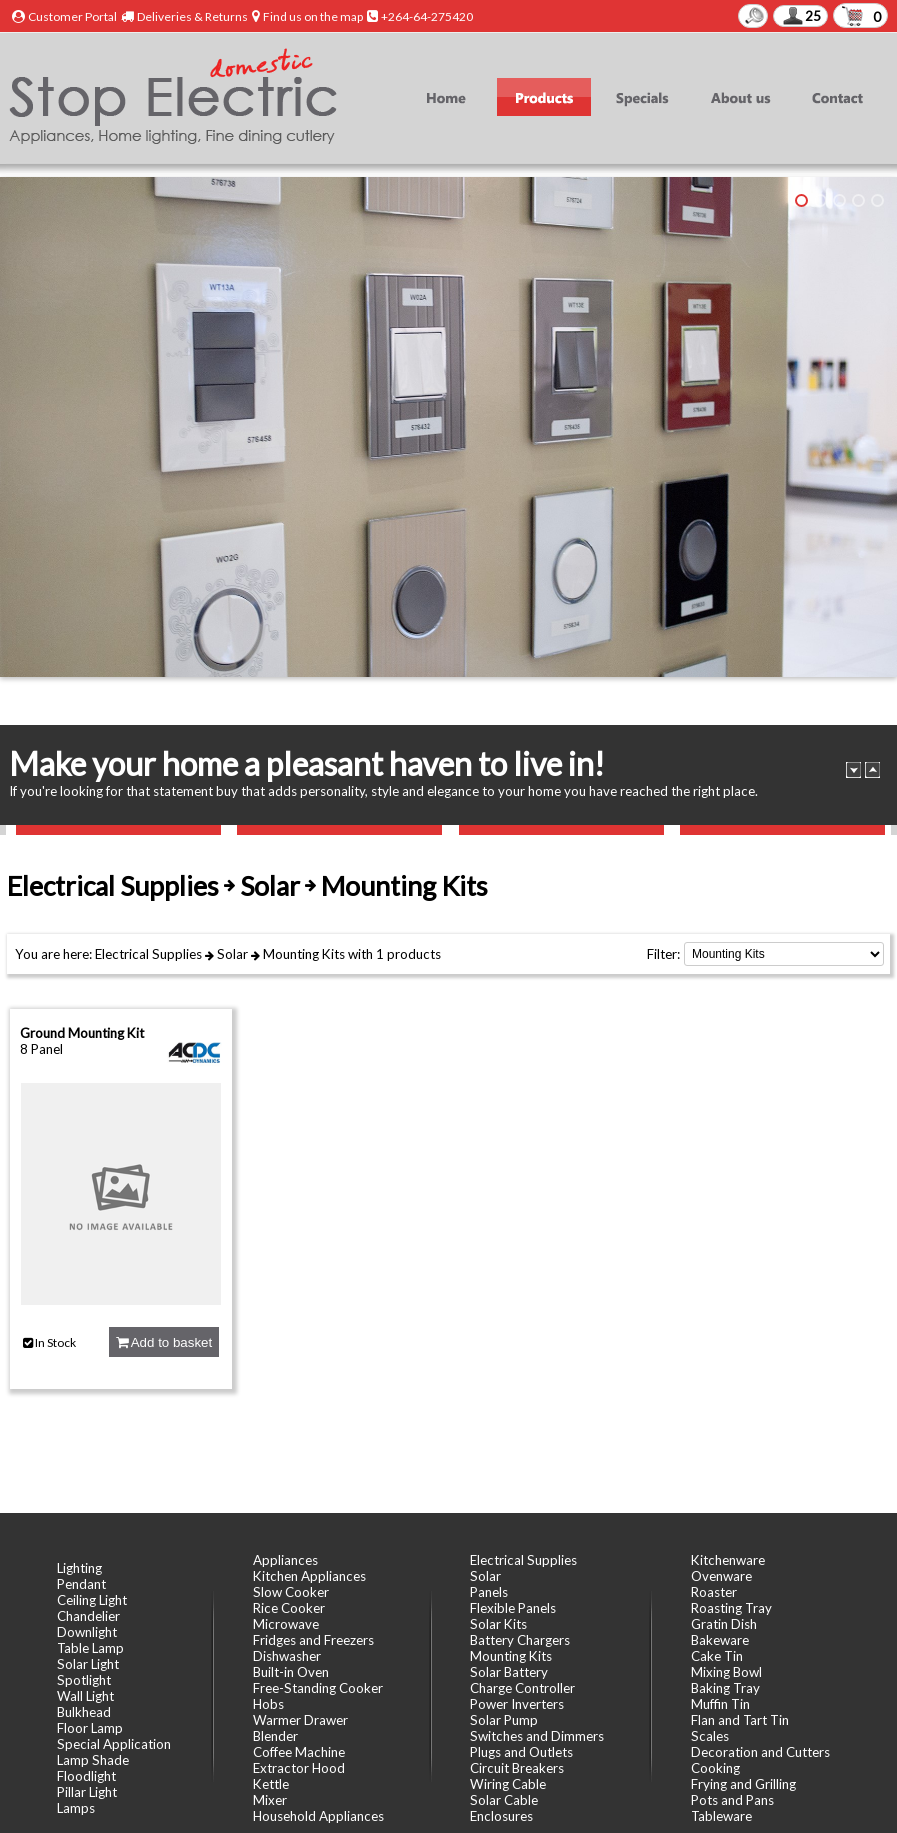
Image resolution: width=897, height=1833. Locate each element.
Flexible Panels (513, 1608)
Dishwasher (287, 1656)
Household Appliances (318, 1816)
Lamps (76, 1808)
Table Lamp (90, 1648)
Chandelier (88, 1616)
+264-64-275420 (427, 16)
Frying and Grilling (743, 1784)
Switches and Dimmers (537, 1736)
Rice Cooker (289, 1608)
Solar (232, 954)
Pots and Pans (732, 1800)
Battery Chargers (520, 1640)
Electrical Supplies (148, 954)
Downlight (87, 1632)
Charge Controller (522, 1688)
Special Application (114, 1744)
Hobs (268, 1704)
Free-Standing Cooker (318, 1688)
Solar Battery (509, 1672)
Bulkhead (84, 1712)
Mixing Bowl (726, 1672)
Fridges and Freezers (313, 1640)
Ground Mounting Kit (82, 1033)
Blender (275, 1736)
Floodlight (86, 1776)
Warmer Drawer (300, 1720)
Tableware (721, 1816)
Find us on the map (313, 16)
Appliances (285, 1560)
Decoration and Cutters (760, 1752)
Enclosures (501, 1816)
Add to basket (164, 1342)
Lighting (79, 1568)
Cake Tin (717, 1656)
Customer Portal (72, 16)
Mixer (270, 1800)
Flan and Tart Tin (740, 1720)
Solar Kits (498, 1624)
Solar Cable (504, 1800)
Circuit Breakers (517, 1768)
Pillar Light (87, 1792)
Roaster (714, 1592)
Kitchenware (728, 1560)
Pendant (81, 1584)
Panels (489, 1592)
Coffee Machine (299, 1752)
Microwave (286, 1624)
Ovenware (721, 1576)
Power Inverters (517, 1704)
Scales (710, 1736)
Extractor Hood (299, 1768)
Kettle (271, 1784)
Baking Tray (725, 1688)
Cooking (715, 1768)
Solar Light (88, 1664)
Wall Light (85, 1696)
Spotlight (84, 1680)
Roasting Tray (731, 1608)
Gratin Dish (724, 1624)
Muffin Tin (720, 1704)
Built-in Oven (291, 1672)
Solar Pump (504, 1720)
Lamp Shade (93, 1760)
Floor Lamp (90, 1728)
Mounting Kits (304, 954)
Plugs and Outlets (521, 1752)
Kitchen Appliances (309, 1576)
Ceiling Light (92, 1600)
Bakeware (720, 1640)
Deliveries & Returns (192, 16)
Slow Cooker (291, 1592)
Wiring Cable (508, 1784)
